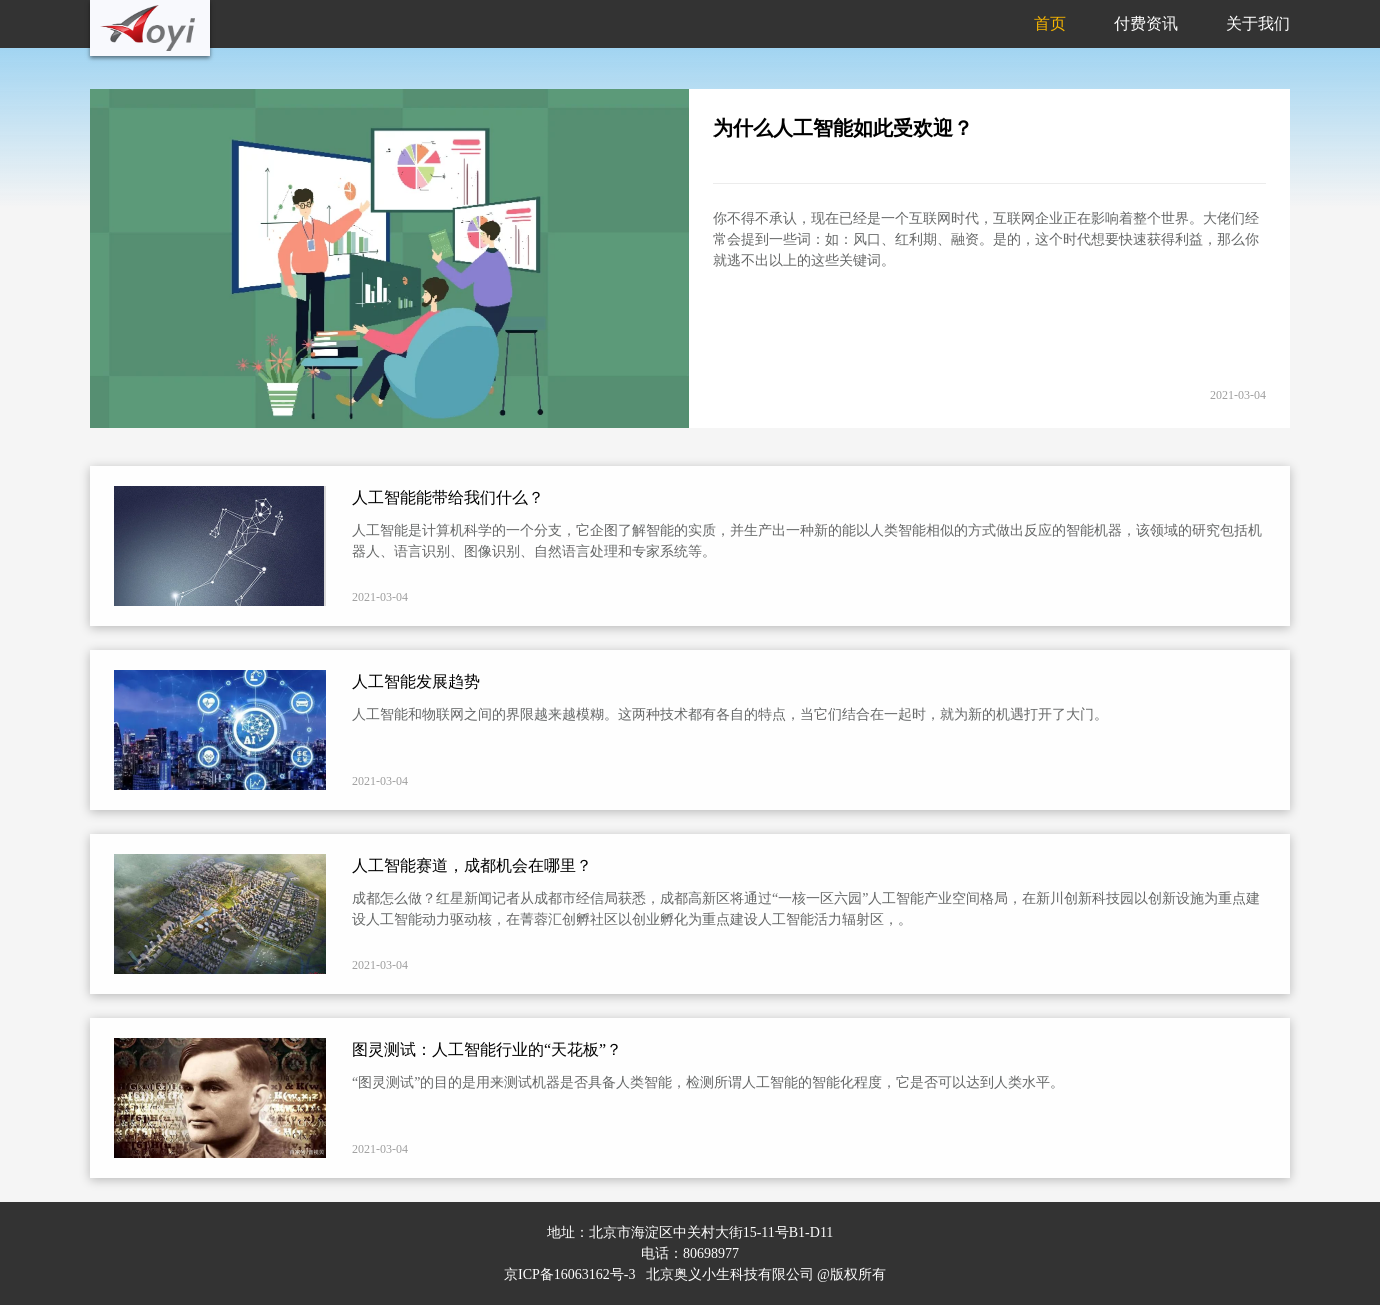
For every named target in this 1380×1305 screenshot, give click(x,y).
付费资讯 (1146, 23)
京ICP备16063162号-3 (569, 1274)
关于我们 (1258, 23)
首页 (1050, 23)
